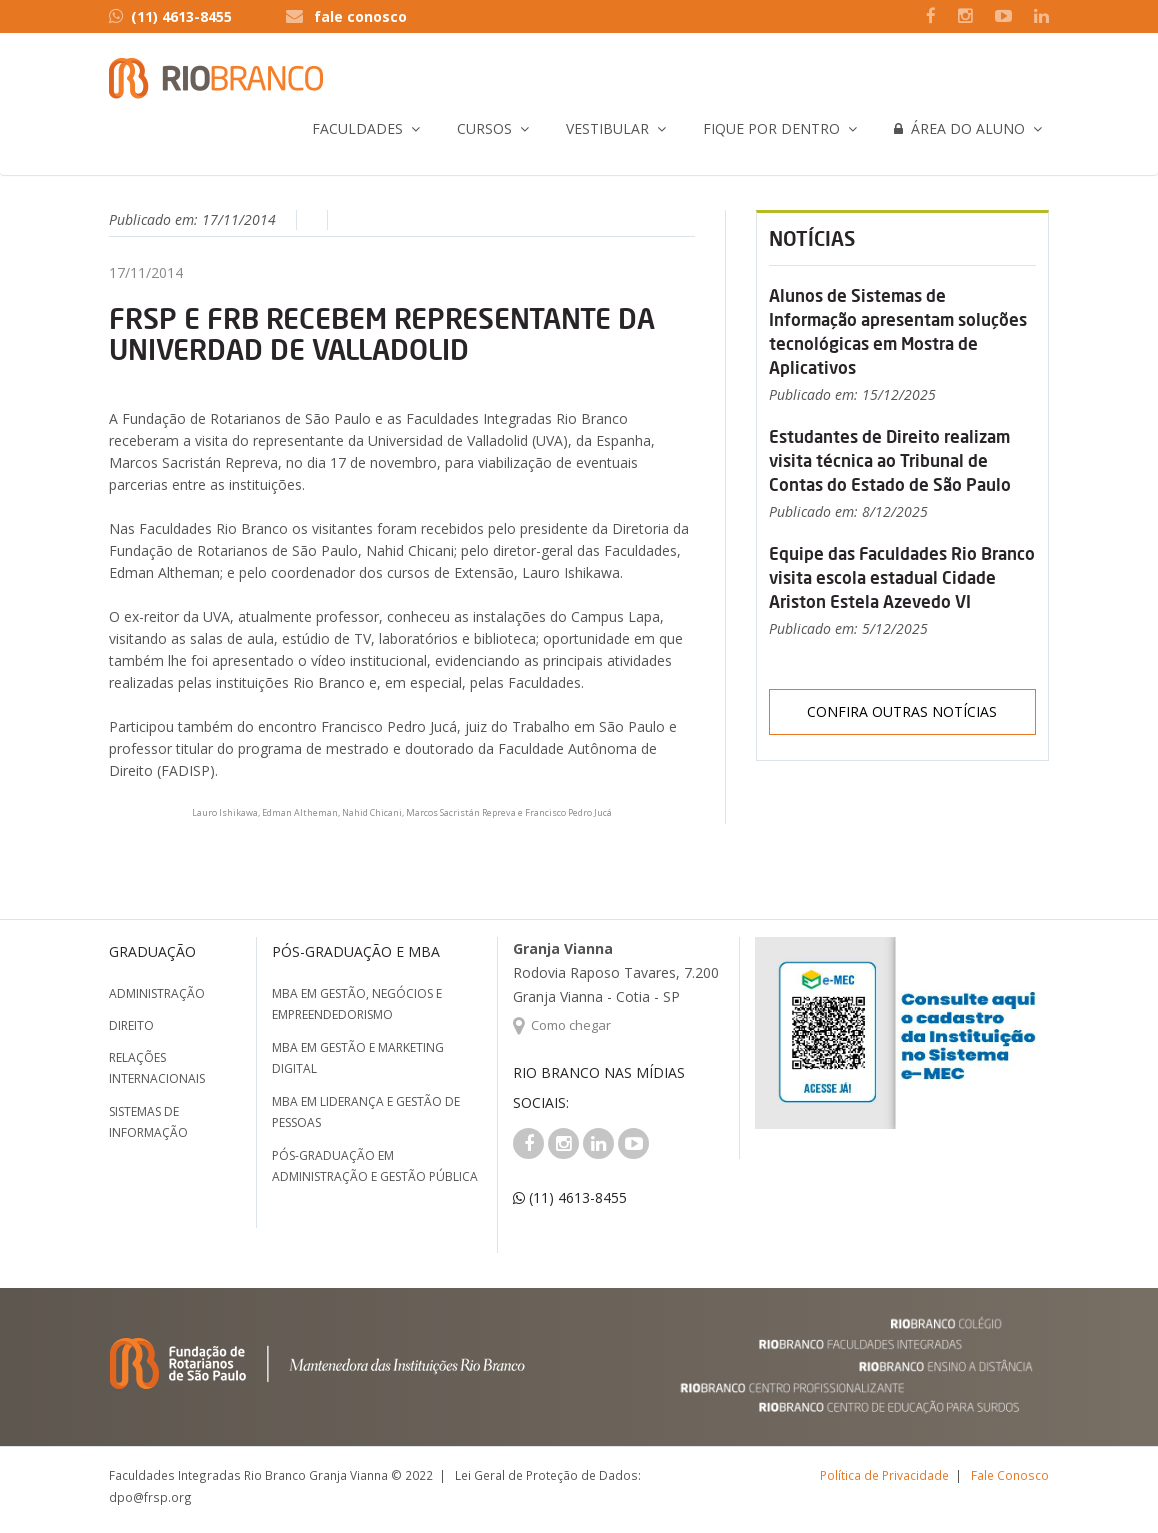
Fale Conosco (1010, 1475)
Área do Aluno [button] (959, 128)
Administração (157, 993)
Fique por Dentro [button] (771, 128)
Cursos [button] (484, 128)
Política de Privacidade (884, 1475)
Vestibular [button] (607, 128)
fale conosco (360, 16)
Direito (131, 1025)
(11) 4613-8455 (170, 16)
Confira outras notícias (902, 711)
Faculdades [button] (357, 128)
